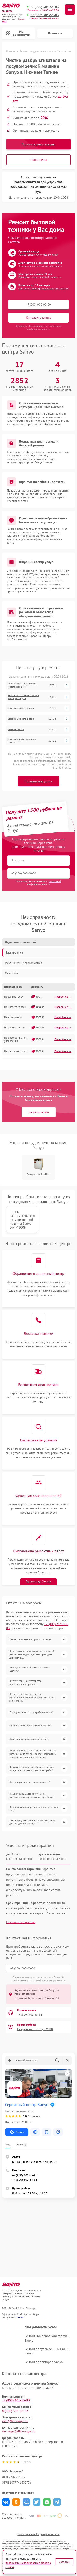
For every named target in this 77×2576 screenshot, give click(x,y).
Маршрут (16, 2132)
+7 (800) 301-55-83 (44, 7)
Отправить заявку (38, 317)
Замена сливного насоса (21, 708)
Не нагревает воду (15, 1007)
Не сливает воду (13, 996)
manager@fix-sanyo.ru (18, 2431)
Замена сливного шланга (21, 718)
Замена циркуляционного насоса (22, 740)
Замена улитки (16, 729)
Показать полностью (20, 1922)
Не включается (13, 1017)
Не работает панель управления (16, 1039)
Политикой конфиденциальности (47, 1980)
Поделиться (6, 2502)
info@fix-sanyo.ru (15, 2421)
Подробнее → (62, 996)
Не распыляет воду (15, 1051)
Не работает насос (15, 1027)
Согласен (64, 2562)
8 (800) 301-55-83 (15, 2411)
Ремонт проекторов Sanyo (44, 2362)
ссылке (19, 2316)
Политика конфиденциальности (38, 2534)
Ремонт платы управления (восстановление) (22, 685)
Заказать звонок (38, 1112)
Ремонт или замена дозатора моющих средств (23, 697)
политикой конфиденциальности (44, 883)
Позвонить (55, 33)
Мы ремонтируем (18, 33)
